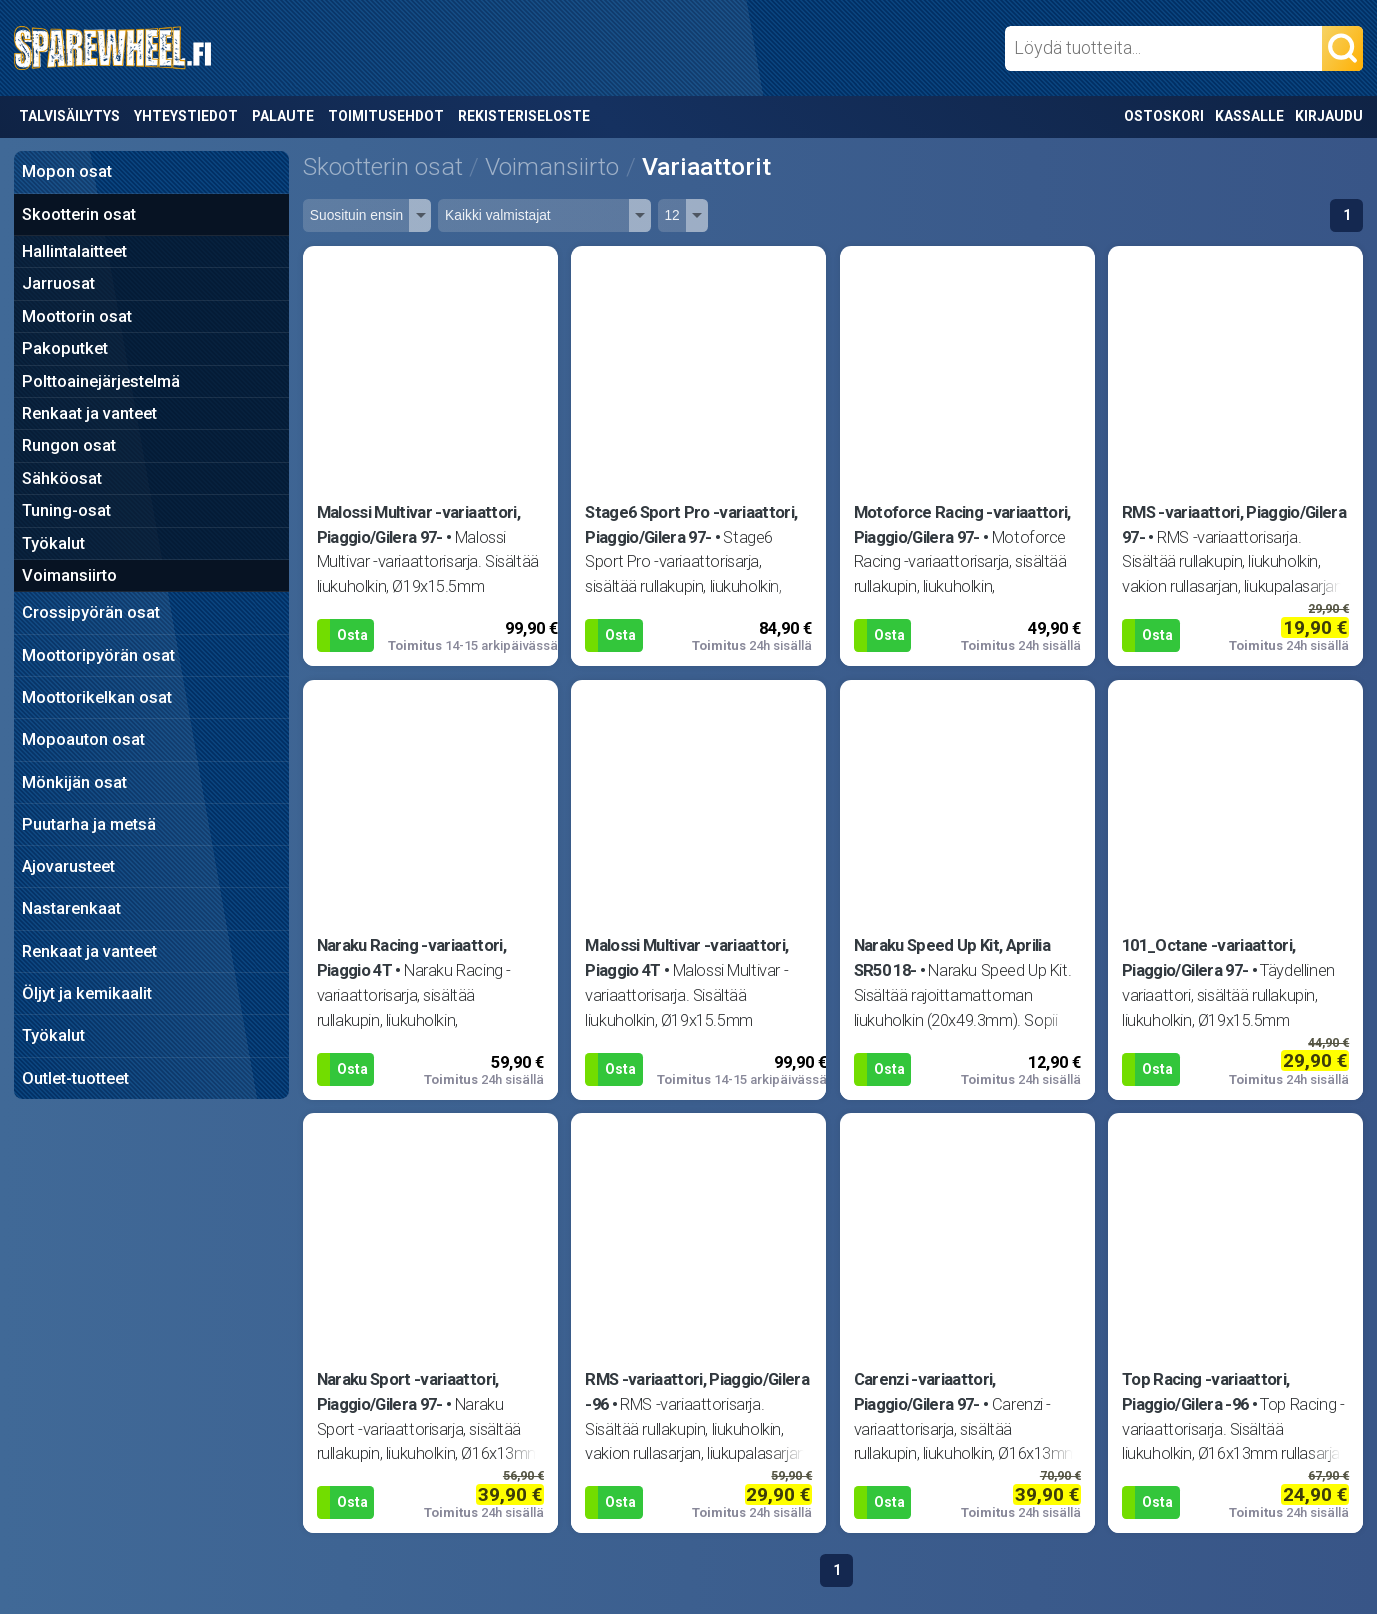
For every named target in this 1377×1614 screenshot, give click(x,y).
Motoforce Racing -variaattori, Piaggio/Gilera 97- (962, 525)
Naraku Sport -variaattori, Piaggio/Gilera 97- (408, 1392)
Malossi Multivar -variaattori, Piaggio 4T (686, 958)
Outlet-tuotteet (75, 1078)
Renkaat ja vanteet (89, 413)
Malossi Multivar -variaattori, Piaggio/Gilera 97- (418, 525)
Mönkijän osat (74, 782)
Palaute (283, 116)
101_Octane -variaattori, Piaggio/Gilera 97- (1208, 958)
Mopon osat (67, 171)
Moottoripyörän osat (98, 655)
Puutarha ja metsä (89, 824)
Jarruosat (58, 283)
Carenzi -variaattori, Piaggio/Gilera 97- (925, 1392)
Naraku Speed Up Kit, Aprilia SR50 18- (952, 958)
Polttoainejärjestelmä (101, 381)
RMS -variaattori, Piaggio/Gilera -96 (697, 1392)
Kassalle (1249, 116)
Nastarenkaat (71, 908)
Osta (352, 635)
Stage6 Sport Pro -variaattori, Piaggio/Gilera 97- (691, 525)
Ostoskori (1164, 116)
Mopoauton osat (83, 739)
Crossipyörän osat (91, 612)
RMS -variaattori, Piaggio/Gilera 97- (1234, 525)
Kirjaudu (1329, 116)
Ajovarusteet (68, 866)
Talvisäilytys (69, 116)
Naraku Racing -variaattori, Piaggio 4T (411, 958)
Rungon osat (69, 445)
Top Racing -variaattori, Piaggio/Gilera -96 (1205, 1392)
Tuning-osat (66, 510)
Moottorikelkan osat (97, 697)
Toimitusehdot (386, 116)
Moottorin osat (77, 316)
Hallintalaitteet (74, 251)
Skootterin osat (79, 214)
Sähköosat (62, 478)
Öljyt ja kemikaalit (87, 993)
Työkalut (53, 543)
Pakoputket (65, 348)
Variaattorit (706, 166)
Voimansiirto (69, 575)
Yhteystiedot (186, 116)
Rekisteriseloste (524, 116)
